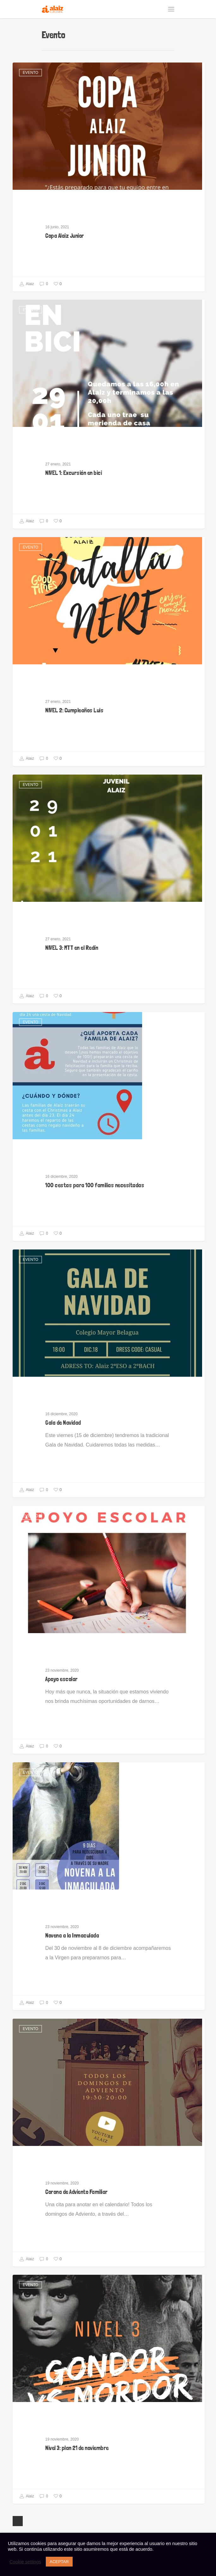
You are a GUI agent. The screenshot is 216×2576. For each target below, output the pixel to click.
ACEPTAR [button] (59, 2561)
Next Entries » (18, 2521)
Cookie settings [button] (25, 2561)
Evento (30, 72)
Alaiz (26, 284)
